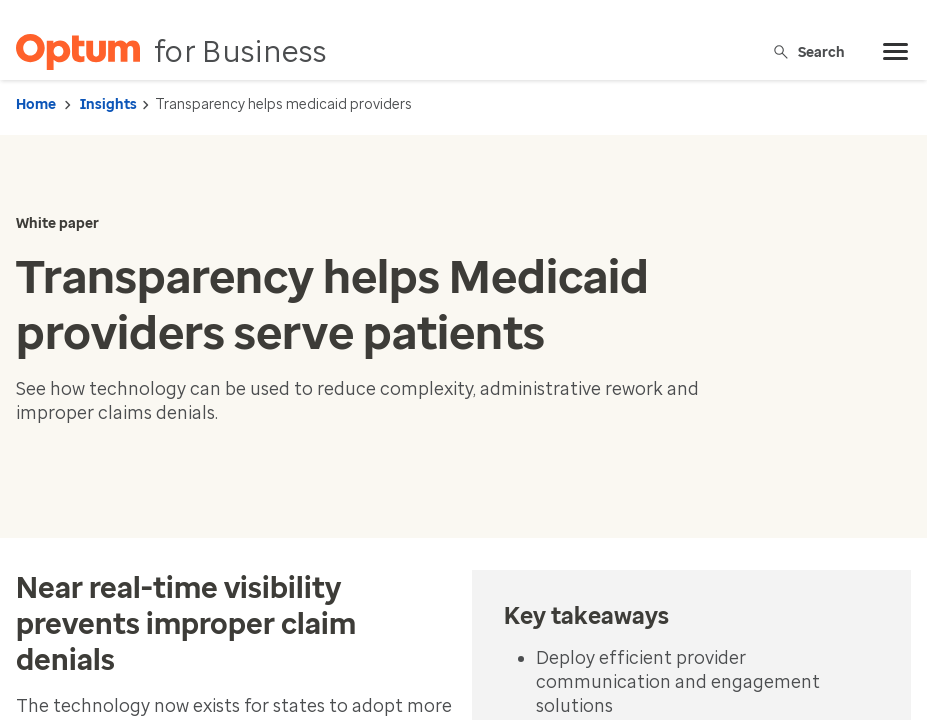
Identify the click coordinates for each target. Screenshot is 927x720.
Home (36, 104)
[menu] (896, 52)
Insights (108, 104)
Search (808, 51)
